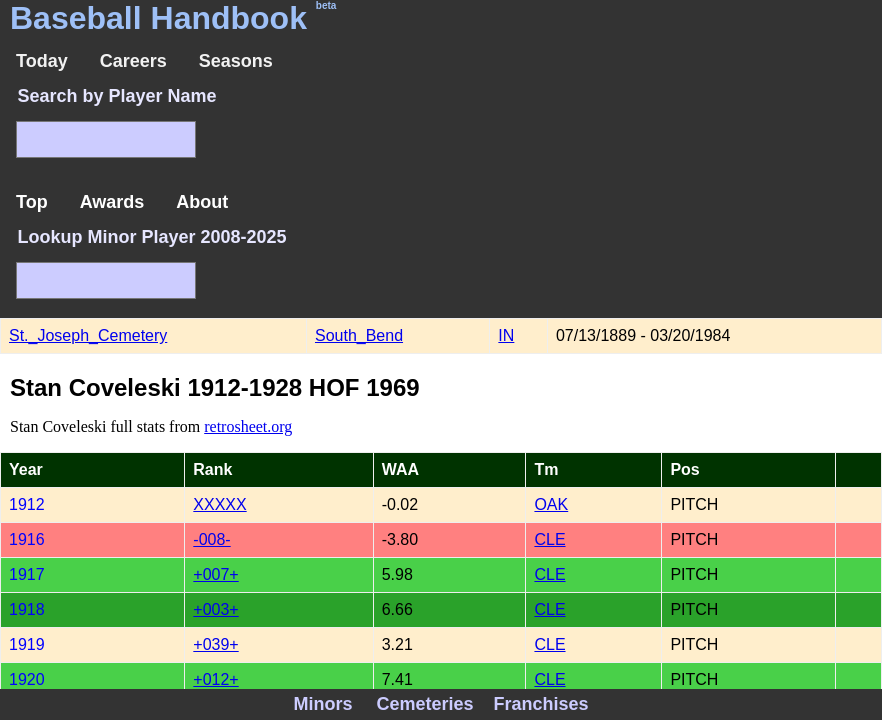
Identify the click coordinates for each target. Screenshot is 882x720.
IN (506, 335)
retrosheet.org (248, 426)
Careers (133, 61)
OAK (551, 504)
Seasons (236, 61)
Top (32, 202)
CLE (549, 539)
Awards (112, 202)
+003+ (215, 609)
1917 (27, 574)
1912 (27, 504)
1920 (27, 679)
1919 (27, 644)
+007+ (215, 574)
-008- (211, 539)
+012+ (215, 679)
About (202, 202)
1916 (27, 539)
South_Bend (359, 335)
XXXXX (219, 504)
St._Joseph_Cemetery (88, 335)
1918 (27, 609)
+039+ (215, 644)
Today (42, 61)
